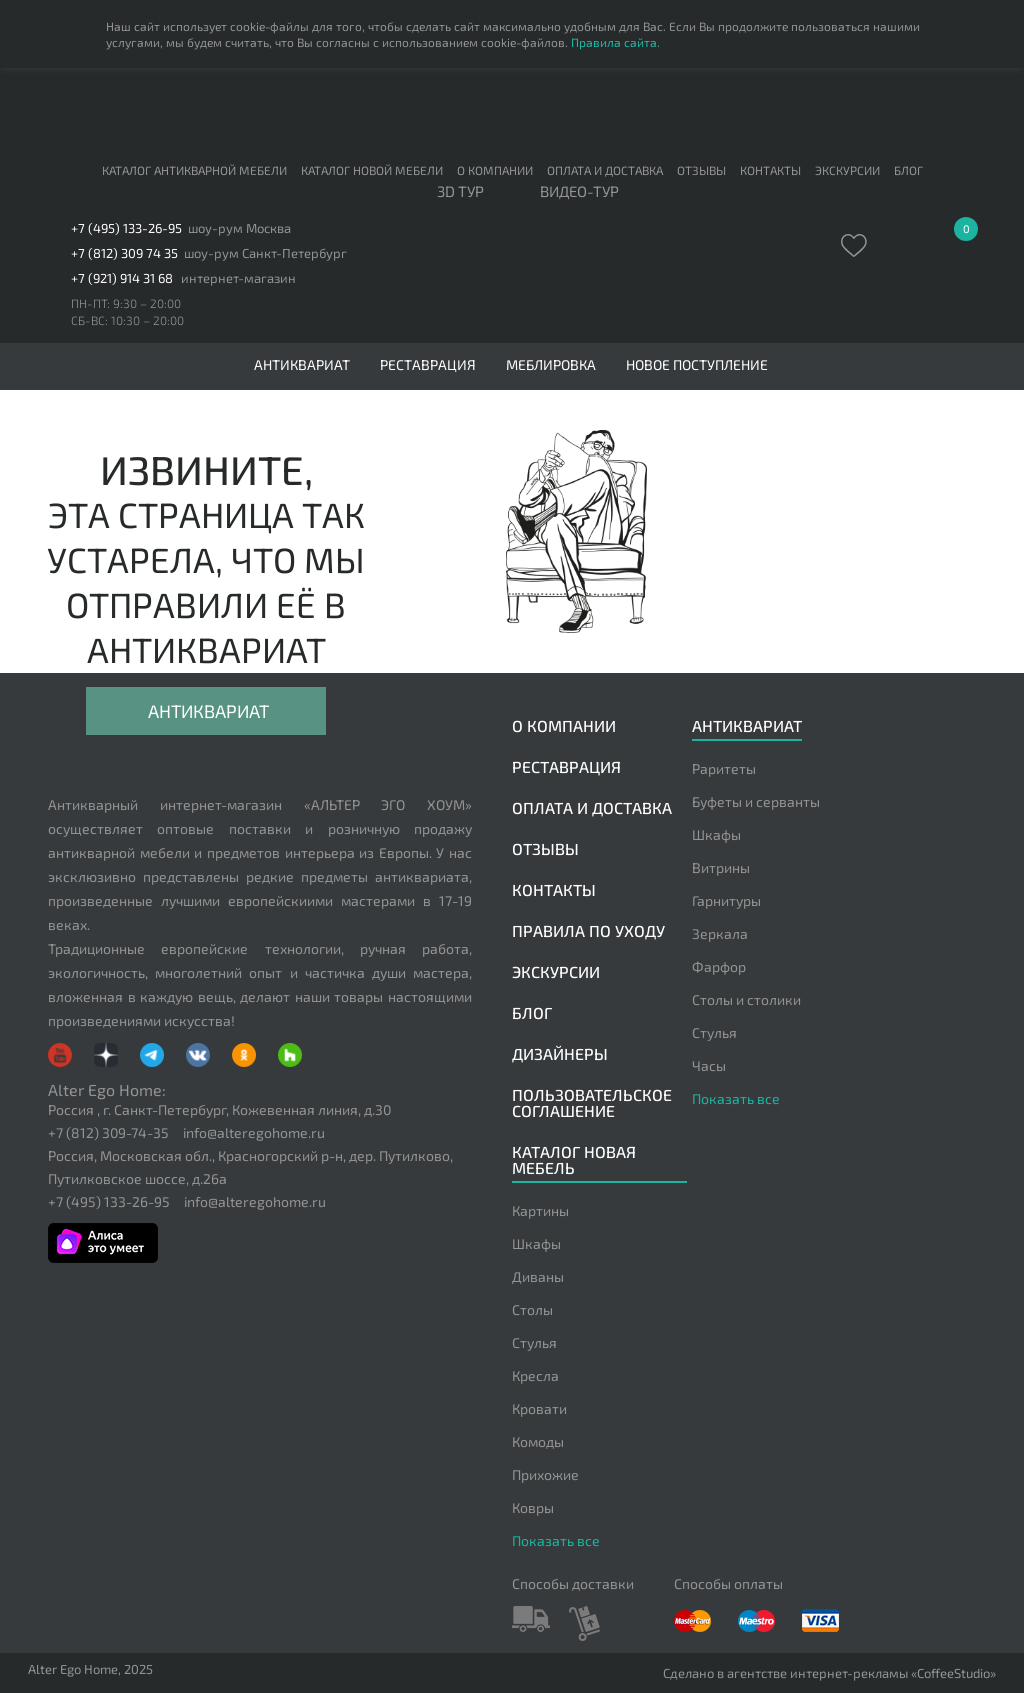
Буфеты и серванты (756, 801)
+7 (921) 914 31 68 (122, 278)
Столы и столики (746, 999)
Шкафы (716, 834)
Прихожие (545, 1474)
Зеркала (720, 933)
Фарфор (719, 966)
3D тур (460, 192)
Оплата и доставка (605, 170)
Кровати (539, 1408)
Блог (908, 170)
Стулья (714, 1032)
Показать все (736, 1098)
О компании (495, 170)
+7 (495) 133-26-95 (126, 228)
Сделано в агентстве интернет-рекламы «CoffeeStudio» (829, 1673)
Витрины (721, 867)
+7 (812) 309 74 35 (124, 253)
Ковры (533, 1507)
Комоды (538, 1441)
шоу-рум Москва (239, 228)
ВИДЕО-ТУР (579, 192)
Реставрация (428, 365)
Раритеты (724, 768)
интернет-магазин (238, 278)
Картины (540, 1210)
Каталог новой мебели (372, 170)
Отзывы (701, 170)
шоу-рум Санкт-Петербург (265, 253)
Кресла (535, 1375)
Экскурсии (847, 170)
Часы (709, 1065)
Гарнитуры (726, 900)
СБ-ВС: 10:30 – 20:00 (127, 320)
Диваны (538, 1276)
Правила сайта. (615, 42)
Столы (532, 1309)
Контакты (770, 170)
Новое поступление (697, 365)
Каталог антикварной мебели (194, 170)
